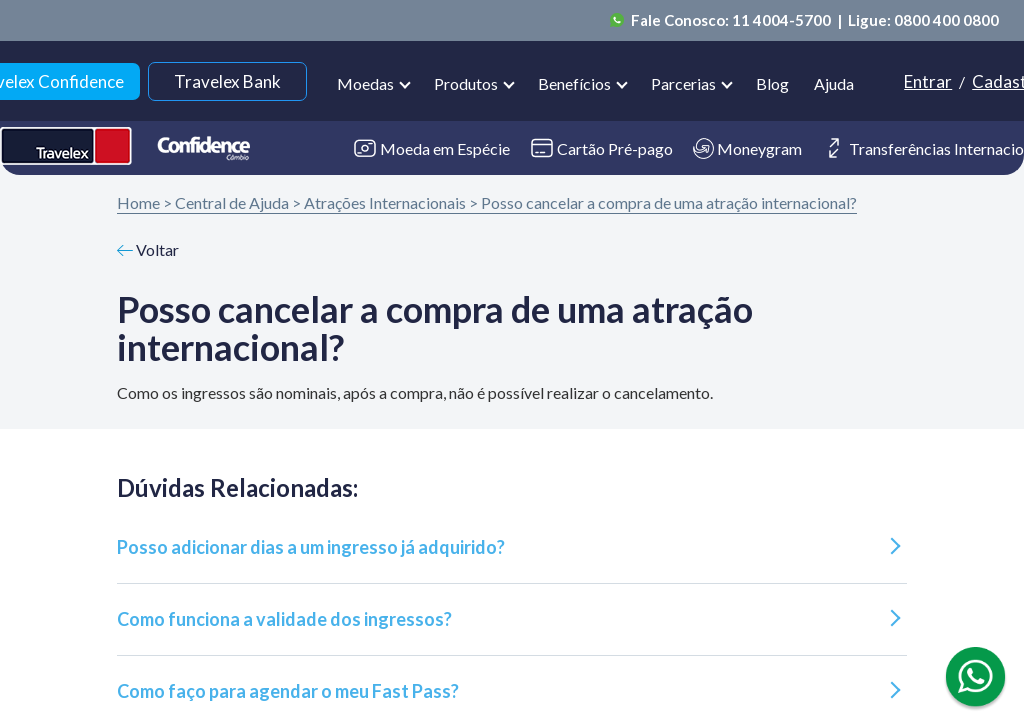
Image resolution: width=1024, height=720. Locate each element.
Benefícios (574, 83)
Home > (144, 202)
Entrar (928, 81)
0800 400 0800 (946, 20)
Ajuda (834, 83)
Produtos (466, 83)
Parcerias (683, 83)
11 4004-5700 (783, 20)
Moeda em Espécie (431, 148)
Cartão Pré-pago (601, 148)
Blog (772, 83)
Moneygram (747, 148)
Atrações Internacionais (385, 202)
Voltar (148, 249)
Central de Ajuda (232, 202)
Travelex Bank (227, 81)
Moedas (365, 83)
